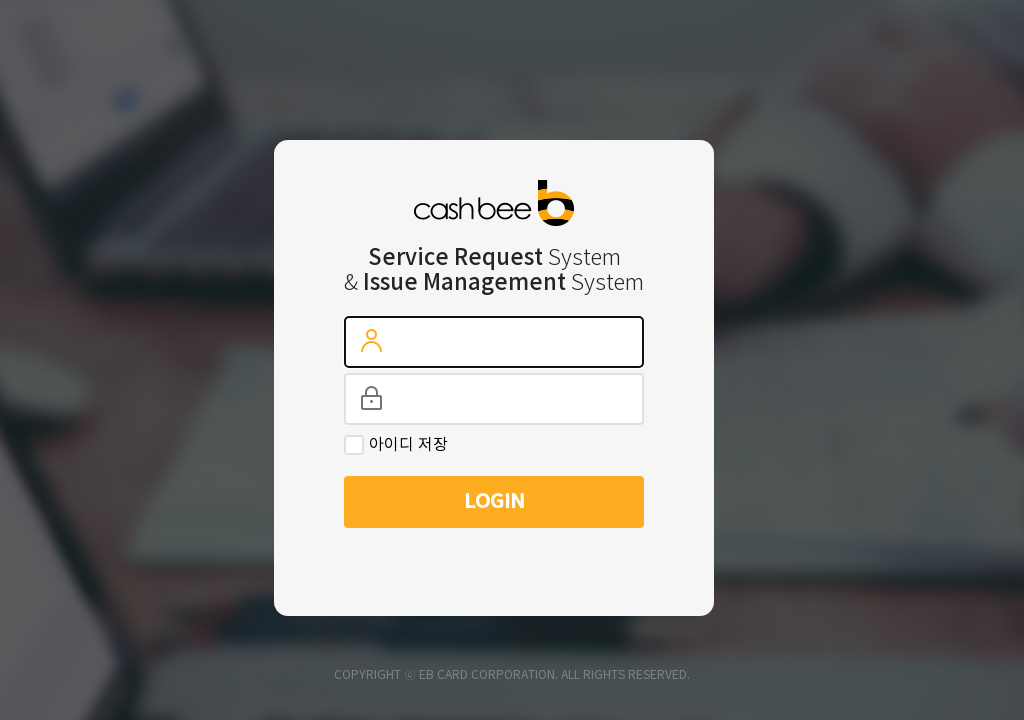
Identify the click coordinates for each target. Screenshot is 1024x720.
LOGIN (494, 502)
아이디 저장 (408, 445)
